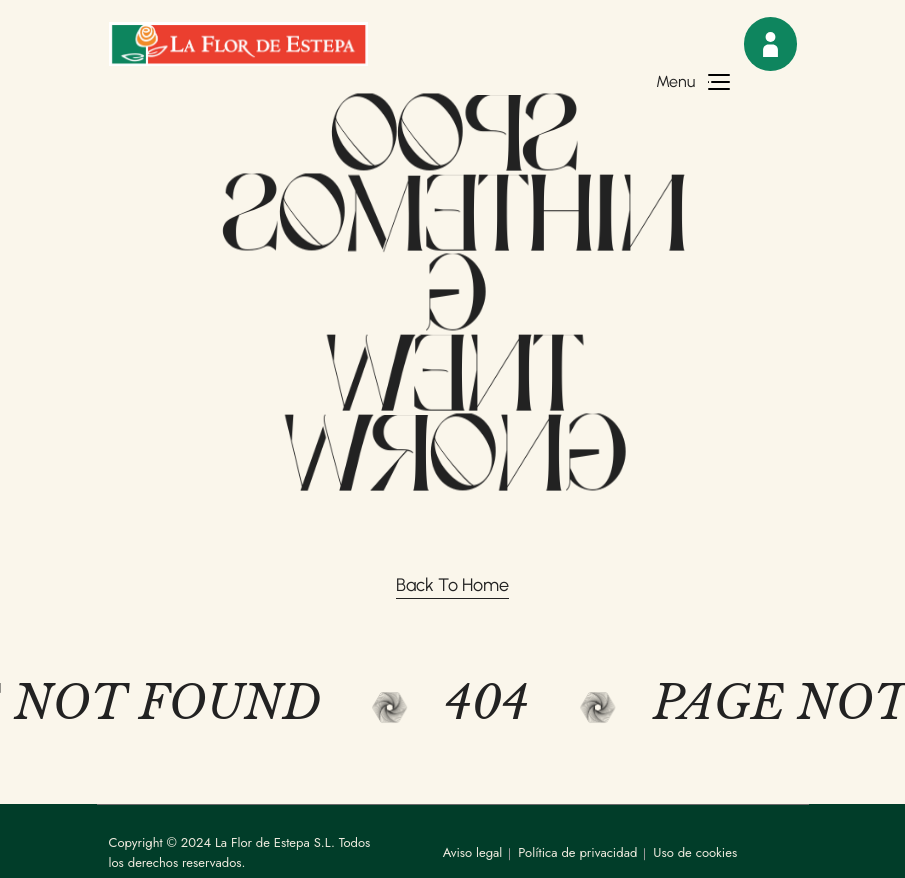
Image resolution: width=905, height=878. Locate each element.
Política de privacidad (577, 852)
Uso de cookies (695, 852)
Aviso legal (473, 852)
